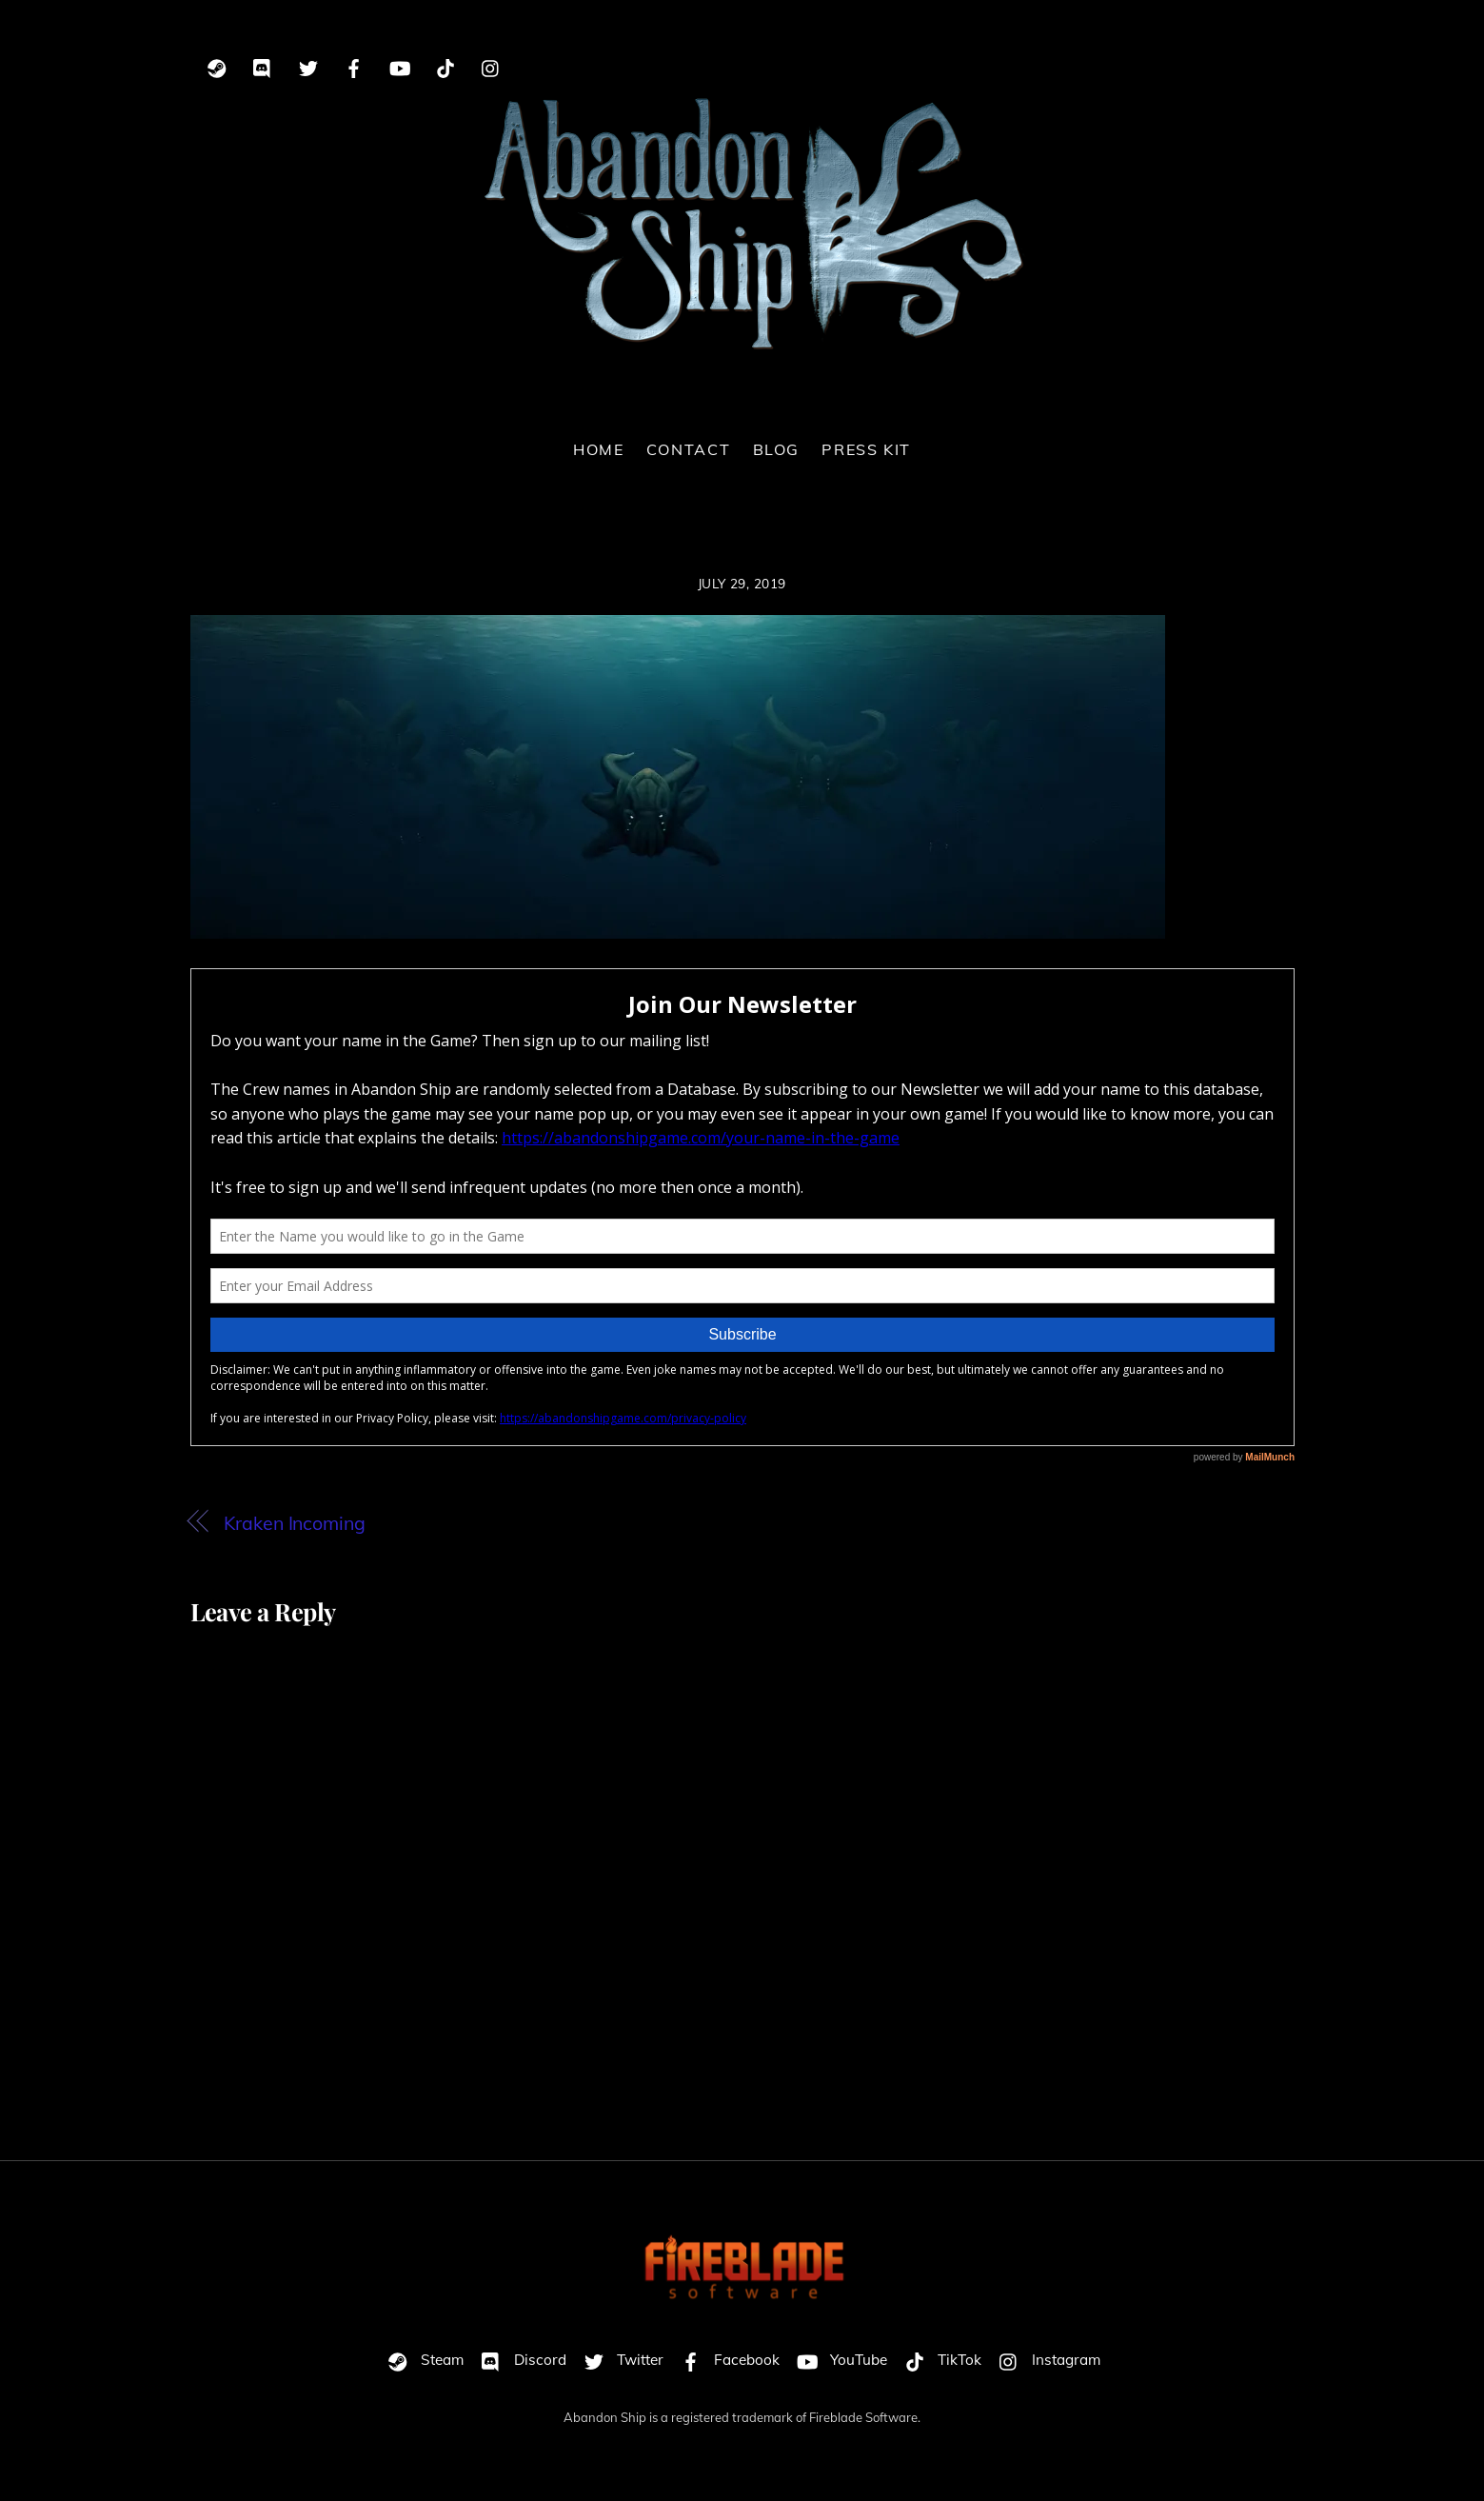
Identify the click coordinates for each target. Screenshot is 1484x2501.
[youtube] (400, 65)
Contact (688, 449)
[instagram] (491, 65)
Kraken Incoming (295, 1523)
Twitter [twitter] (619, 2360)
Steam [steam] (421, 2360)
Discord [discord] (519, 2360)
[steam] (217, 65)
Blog (776, 449)
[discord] (263, 65)
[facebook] (354, 65)
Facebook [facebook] (726, 2360)
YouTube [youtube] (837, 2360)
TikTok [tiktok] (938, 2360)
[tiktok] (445, 65)
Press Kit (866, 449)
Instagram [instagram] (1045, 2360)
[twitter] (308, 65)
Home (598, 449)
